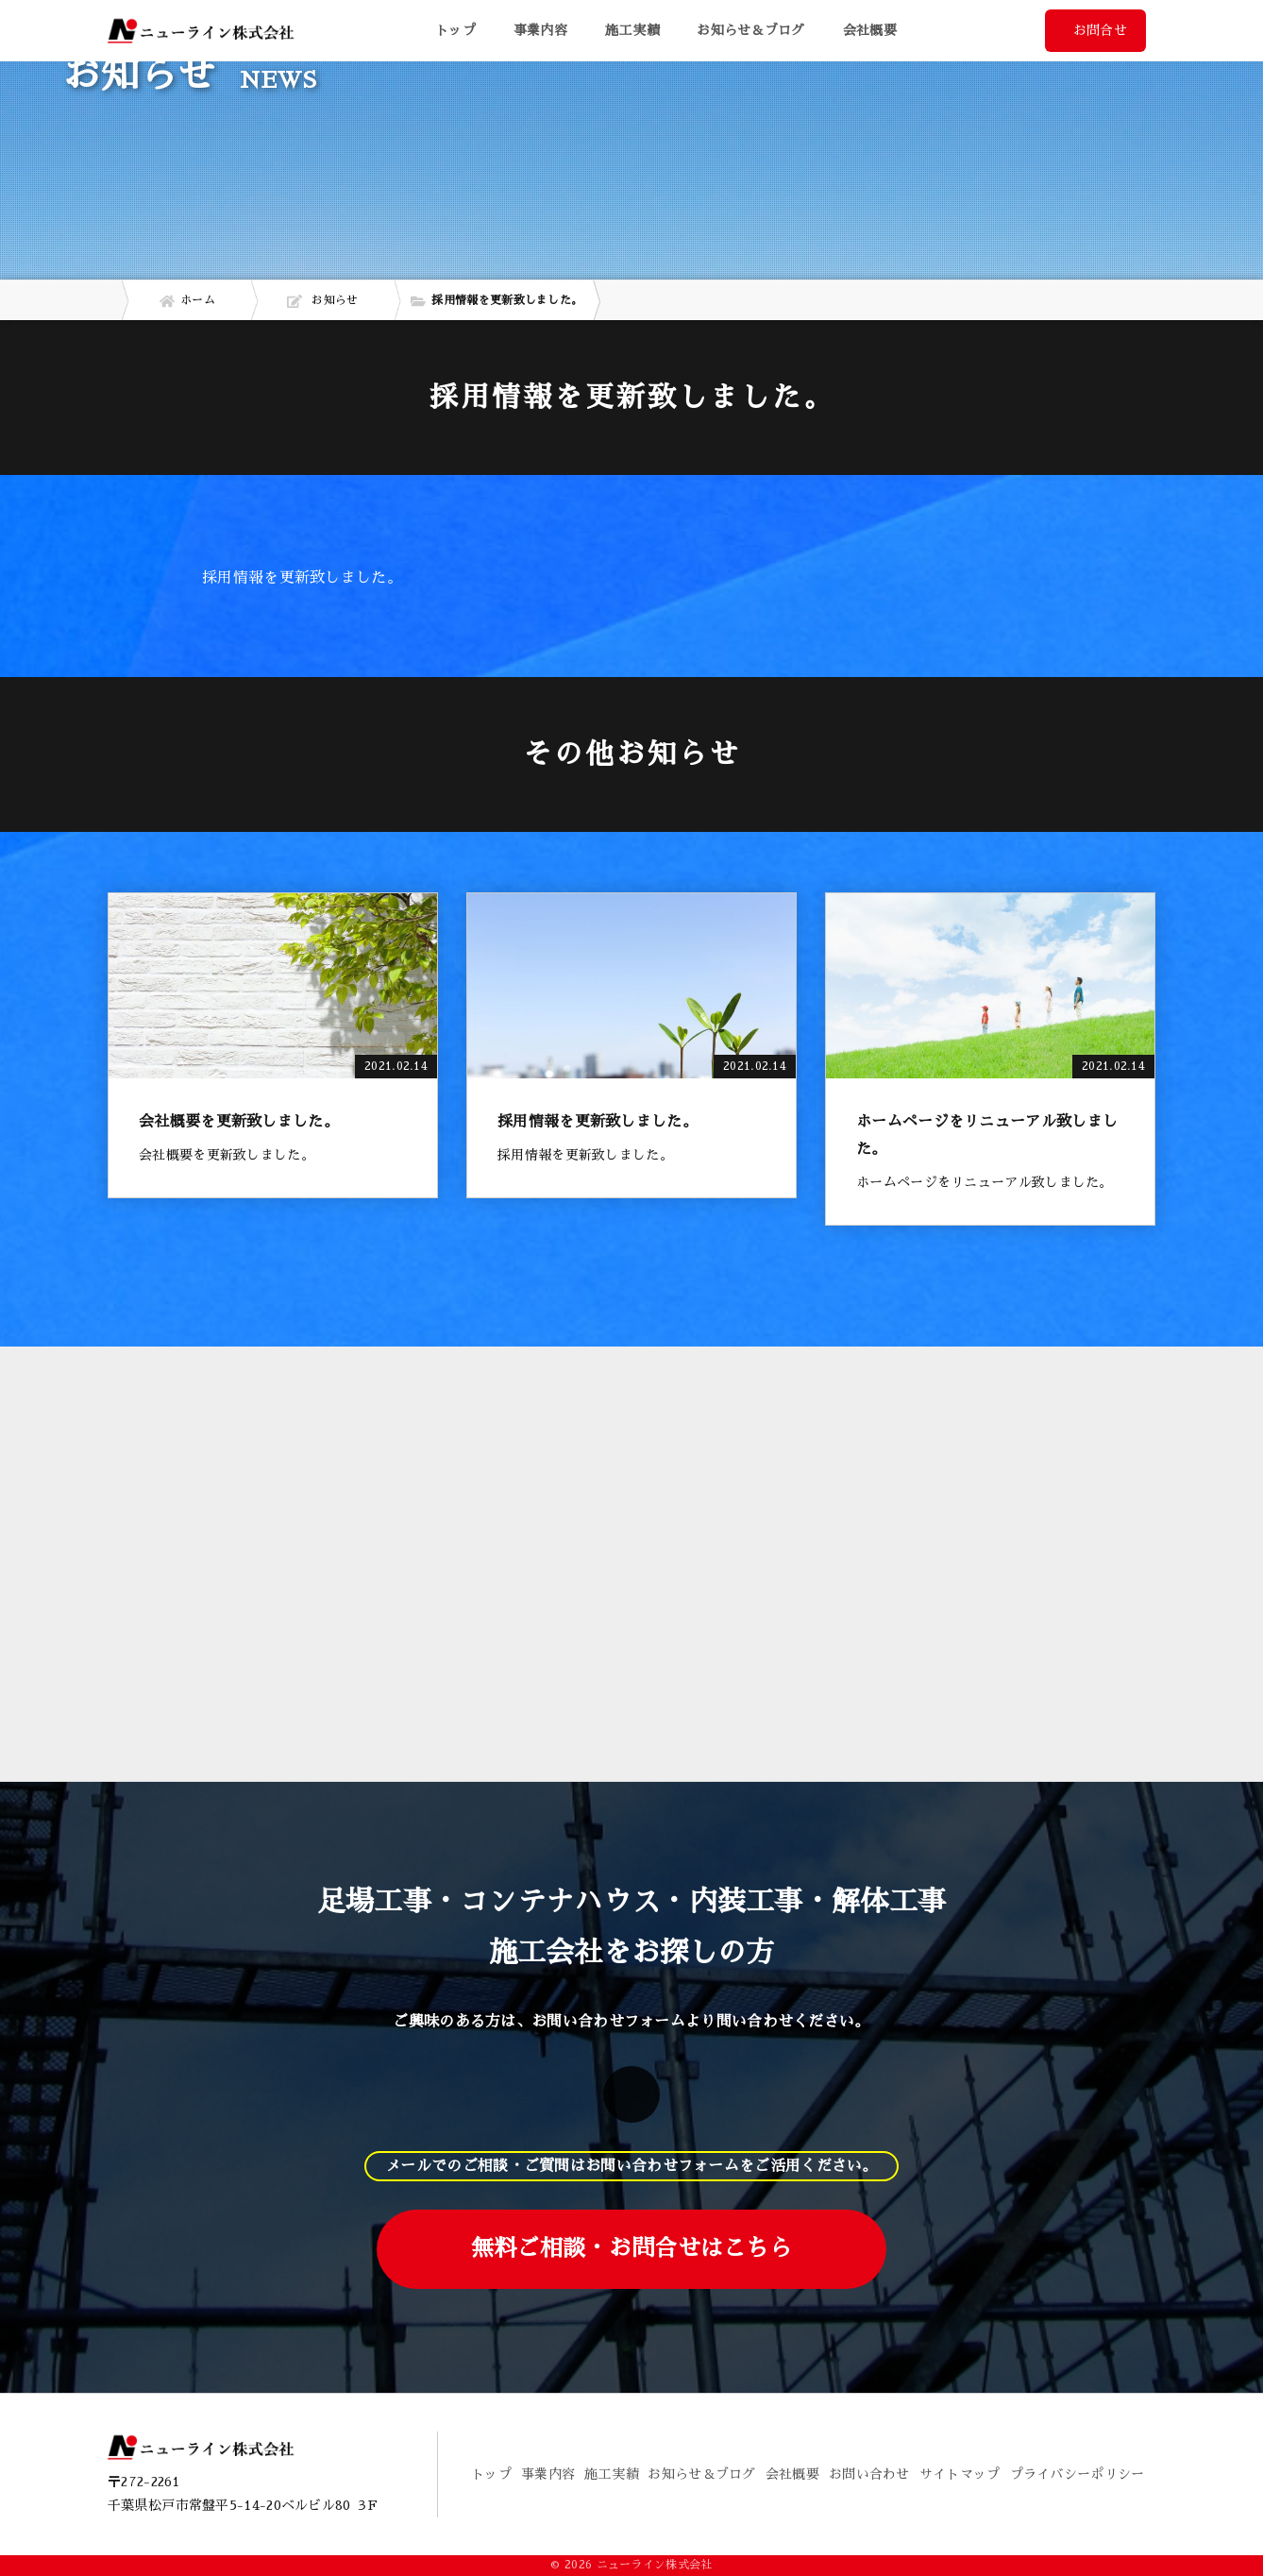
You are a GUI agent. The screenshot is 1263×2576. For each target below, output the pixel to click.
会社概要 (870, 30)
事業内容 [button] (540, 30)
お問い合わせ (869, 2474)
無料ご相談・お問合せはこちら (631, 2248)
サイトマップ (960, 2474)
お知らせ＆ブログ (750, 30)
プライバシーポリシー (1077, 2474)
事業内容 (548, 2474)
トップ (455, 30)
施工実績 (632, 30)
